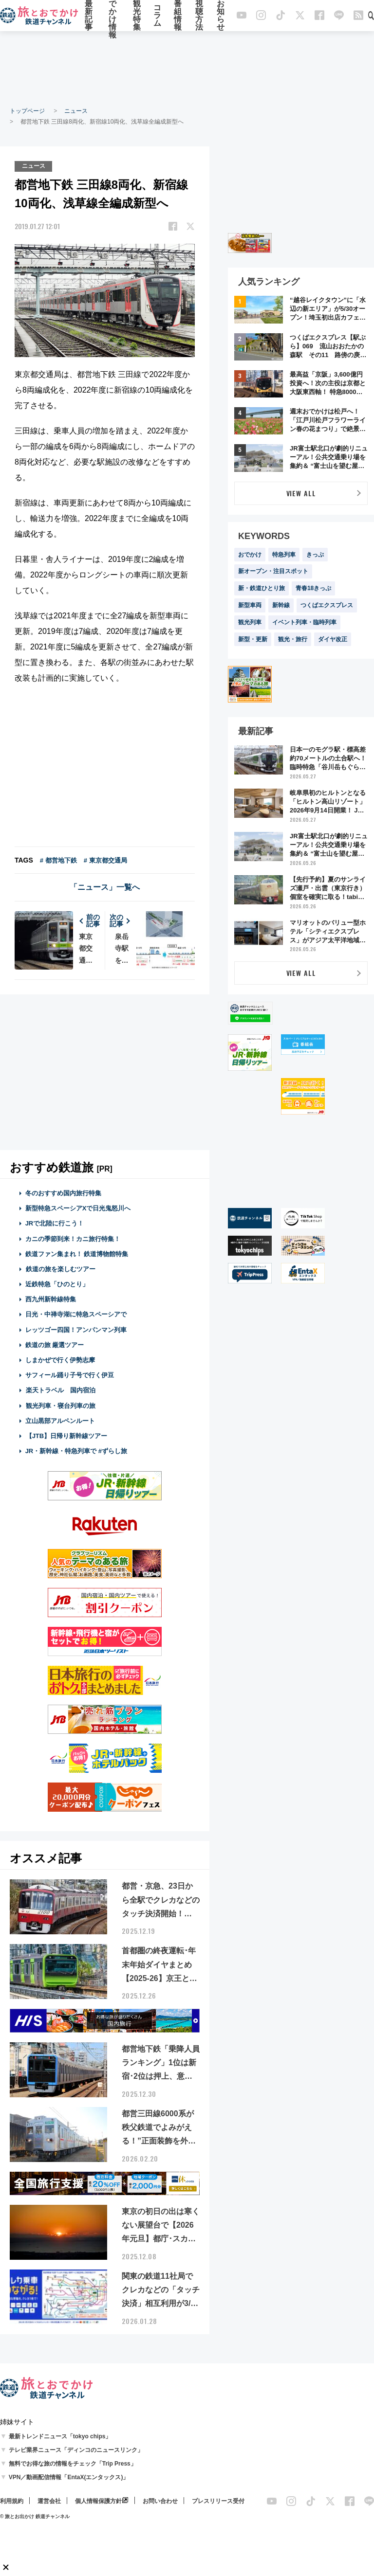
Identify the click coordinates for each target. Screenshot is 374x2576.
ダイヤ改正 (332, 639)
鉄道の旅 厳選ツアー (54, 1344)
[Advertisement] (187, 68)
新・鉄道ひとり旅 (261, 588)
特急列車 (284, 554)
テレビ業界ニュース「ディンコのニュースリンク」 (76, 2449)
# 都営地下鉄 (58, 860)
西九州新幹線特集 (50, 1299)
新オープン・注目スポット (273, 571)
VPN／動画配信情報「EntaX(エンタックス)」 (69, 2476)
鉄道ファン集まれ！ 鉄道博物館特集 (77, 1253)
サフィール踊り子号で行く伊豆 (69, 1375)
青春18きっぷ (313, 588)
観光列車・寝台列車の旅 (60, 1405)
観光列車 (250, 622)
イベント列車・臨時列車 (304, 622)
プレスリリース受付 (218, 2500)
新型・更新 (252, 639)
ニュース (76, 111)
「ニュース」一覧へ (105, 887)
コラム (157, 16)
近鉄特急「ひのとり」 (57, 1283)
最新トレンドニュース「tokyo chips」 (60, 2435)
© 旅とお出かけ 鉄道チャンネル (35, 2516)
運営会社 (49, 2500)
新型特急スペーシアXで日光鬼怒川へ (78, 1208)
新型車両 (250, 605)
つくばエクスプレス (326, 605)
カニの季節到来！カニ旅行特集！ (72, 1238)
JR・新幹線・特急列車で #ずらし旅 (76, 1451)
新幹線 (281, 605)
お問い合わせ (160, 2500)
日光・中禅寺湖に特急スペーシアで (76, 1314)
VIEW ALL (301, 493)
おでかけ (250, 554)
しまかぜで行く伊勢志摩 (60, 1359)
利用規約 (11, 2500)
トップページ (27, 111)
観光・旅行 (292, 639)
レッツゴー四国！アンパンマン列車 (76, 1329)
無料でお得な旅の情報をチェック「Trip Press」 (72, 2463)
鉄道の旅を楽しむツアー (60, 1268)
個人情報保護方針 (98, 2500)
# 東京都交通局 (105, 860)
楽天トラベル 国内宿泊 (60, 1390)
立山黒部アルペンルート (60, 1420)
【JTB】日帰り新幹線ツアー (66, 1435)
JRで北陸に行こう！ (54, 1223)
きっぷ (315, 554)
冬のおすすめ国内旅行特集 (63, 1192)
